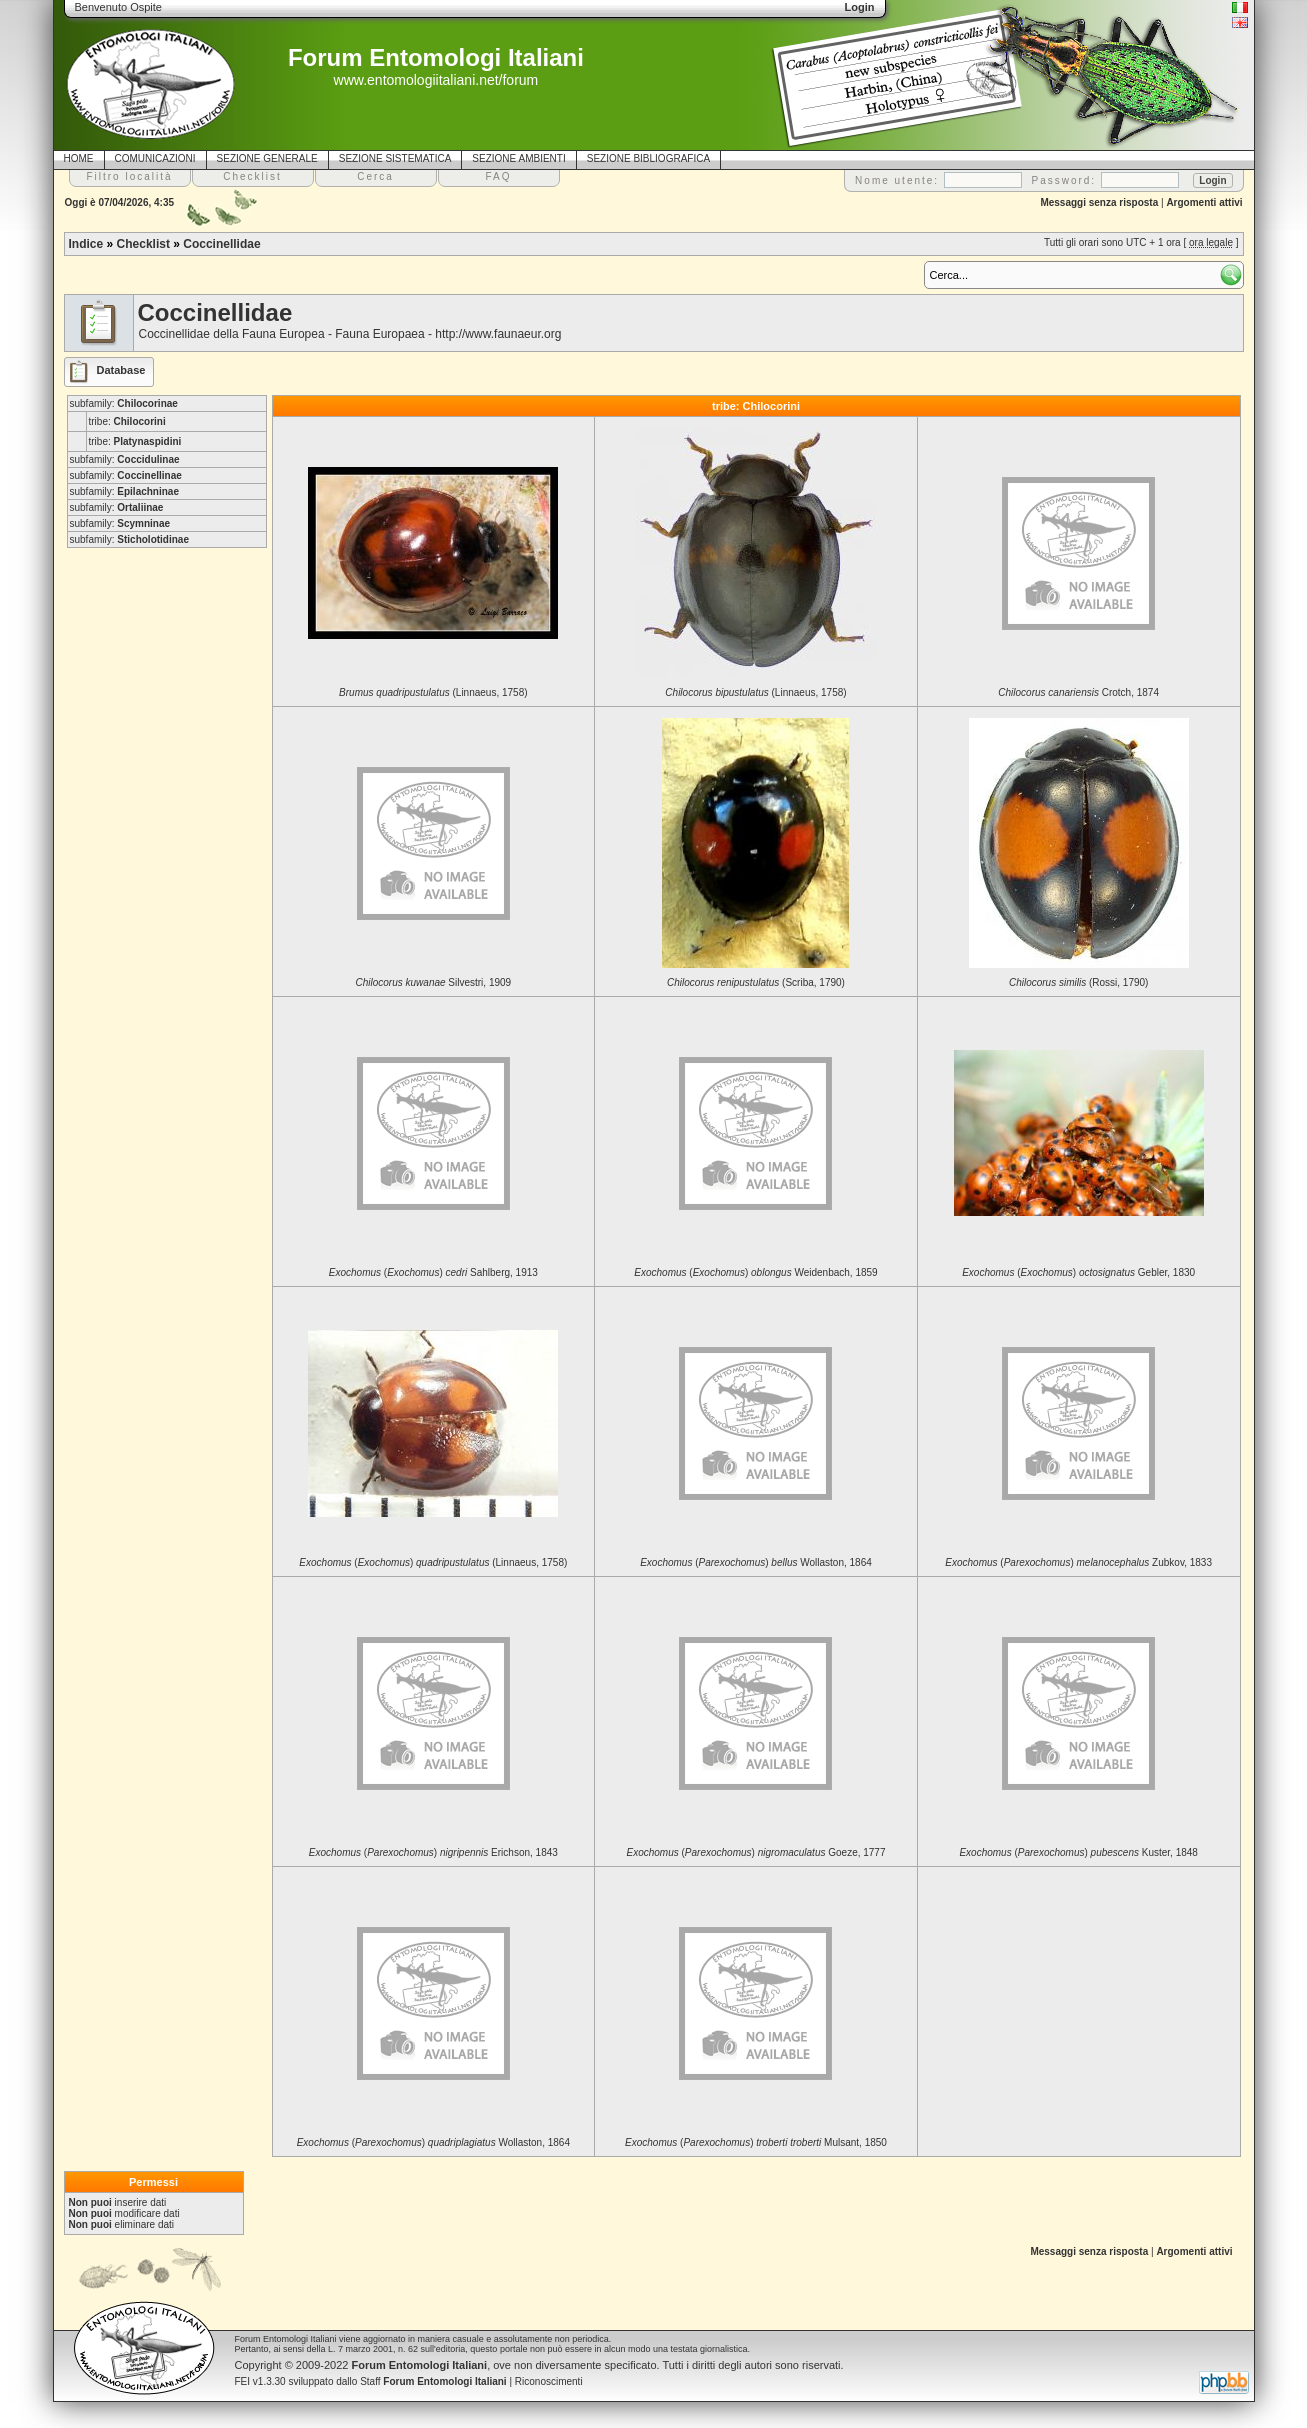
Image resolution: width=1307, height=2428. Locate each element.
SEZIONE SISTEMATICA (395, 158)
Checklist (143, 244)
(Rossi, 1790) (1079, 982)
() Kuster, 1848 (1078, 1852)
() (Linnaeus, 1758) (433, 1562)
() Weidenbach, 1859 (755, 1272)
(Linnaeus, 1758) (433, 692)
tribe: (127, 421)
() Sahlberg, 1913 (433, 1272)
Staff (433, 2381)
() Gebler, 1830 (1078, 1272)
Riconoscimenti (549, 2381)
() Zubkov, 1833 (1078, 1562)
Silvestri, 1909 (434, 982)
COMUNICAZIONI (155, 158)
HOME (79, 158)
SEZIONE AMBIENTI (518, 158)
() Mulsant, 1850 (756, 2142)
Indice (86, 244)
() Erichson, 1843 (433, 1852)
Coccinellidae (221, 244)
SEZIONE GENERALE (267, 158)
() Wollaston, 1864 (756, 1562)
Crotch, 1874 (1078, 692)
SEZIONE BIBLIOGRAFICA (648, 158)
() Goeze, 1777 (755, 1852)
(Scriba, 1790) (756, 982)
